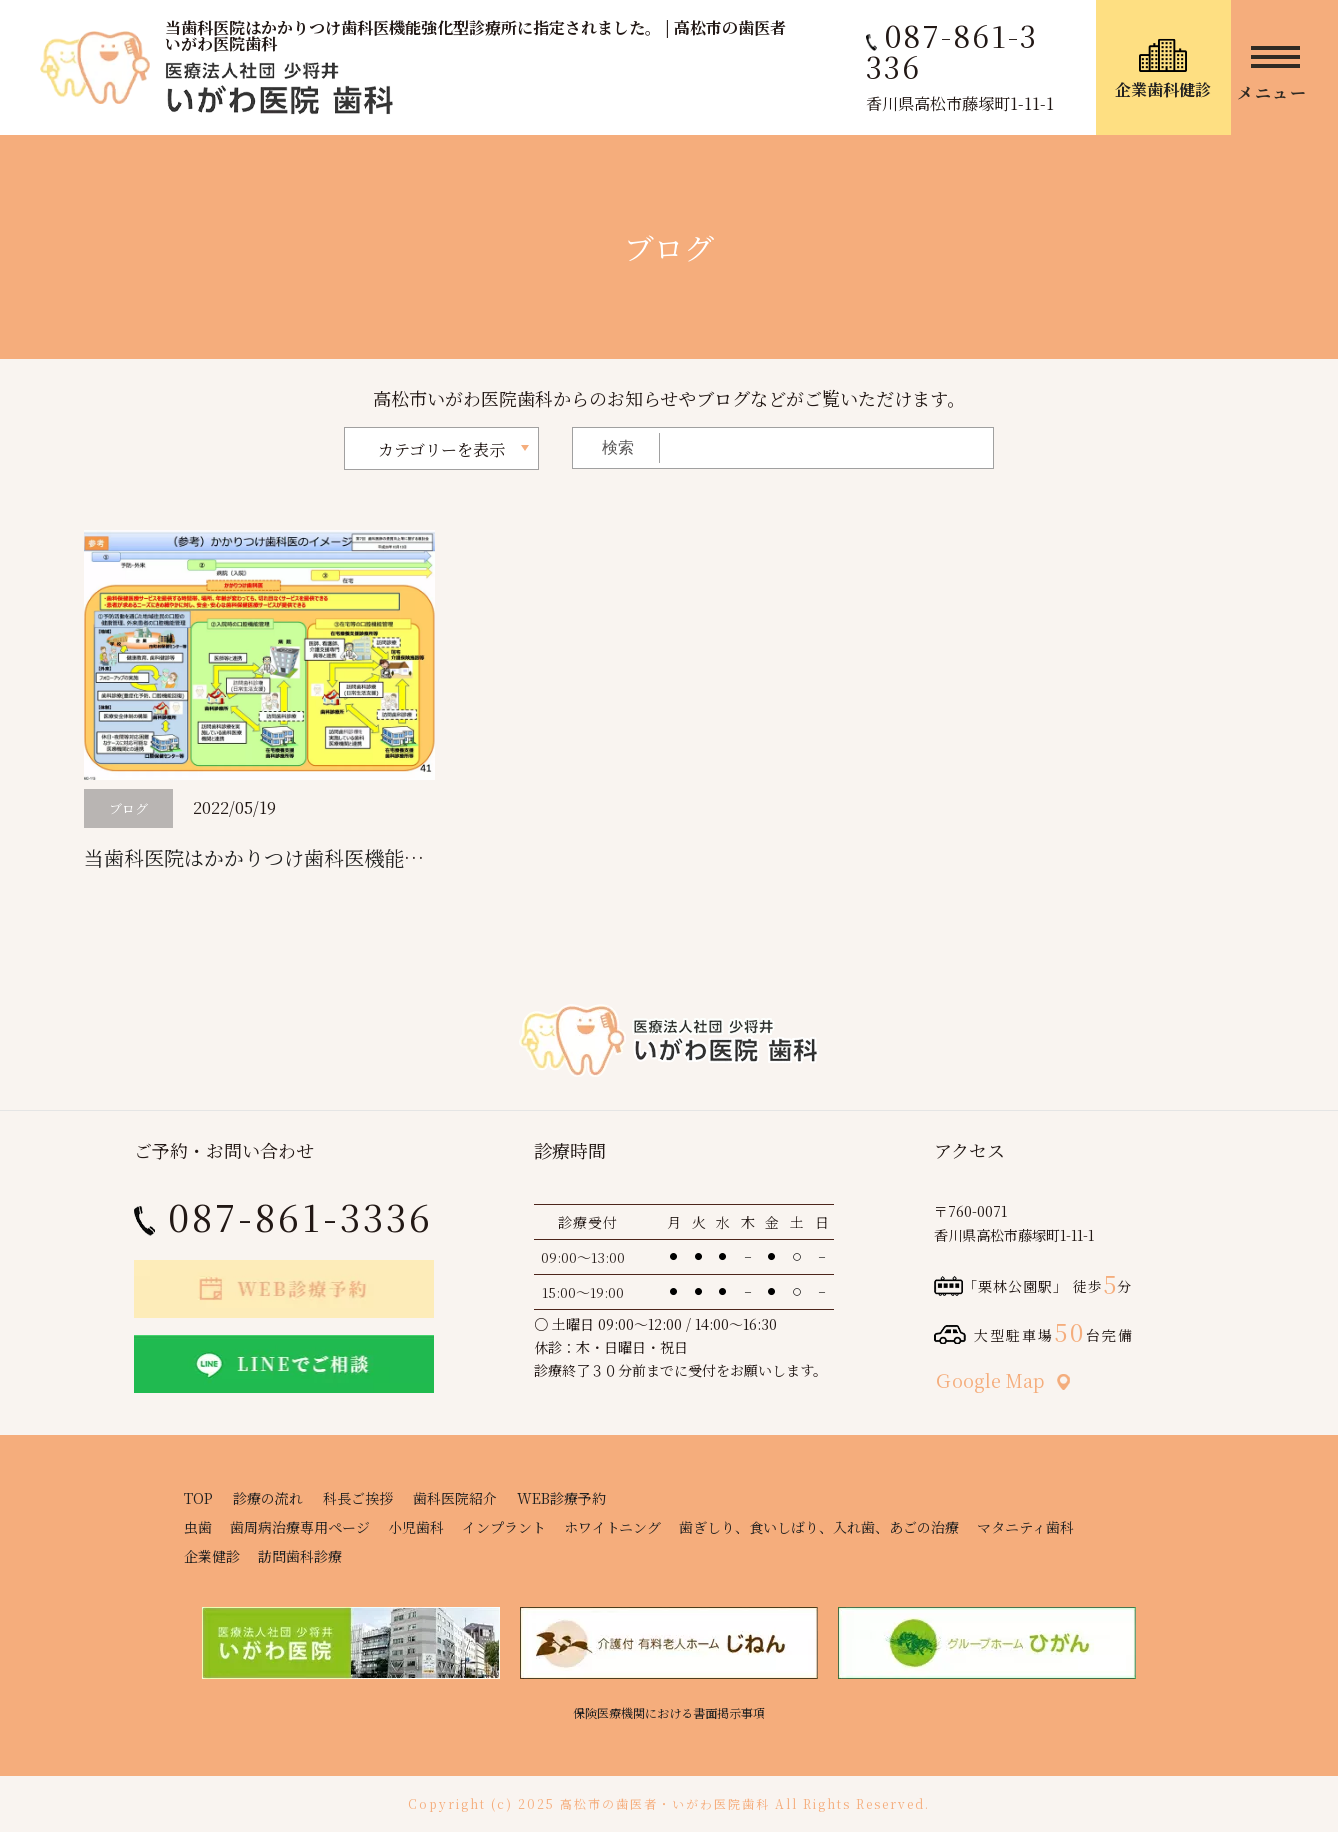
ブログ (128, 808)
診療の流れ (268, 1498)
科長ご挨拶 (358, 1498)
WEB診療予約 (561, 1498)
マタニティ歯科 (1025, 1527)
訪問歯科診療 (300, 1556)
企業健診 (212, 1556)
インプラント (504, 1527)
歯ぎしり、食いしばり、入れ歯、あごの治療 (819, 1527)
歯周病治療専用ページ (300, 1527)
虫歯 (198, 1527)
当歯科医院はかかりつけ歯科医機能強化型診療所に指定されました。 (394, 857)
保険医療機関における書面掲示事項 (669, 1712)
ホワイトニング (612, 1527)
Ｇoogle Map (1002, 1380)
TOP (198, 1498)
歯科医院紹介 (455, 1498)
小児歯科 (416, 1527)
